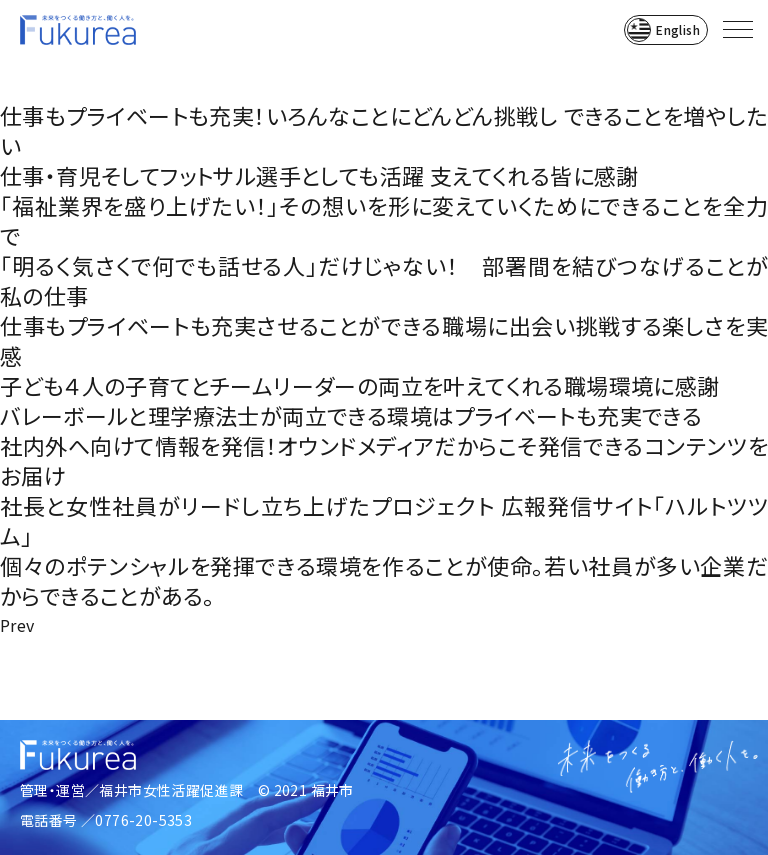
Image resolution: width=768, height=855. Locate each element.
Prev (17, 625)
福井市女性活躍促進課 (171, 790)
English (678, 29)
